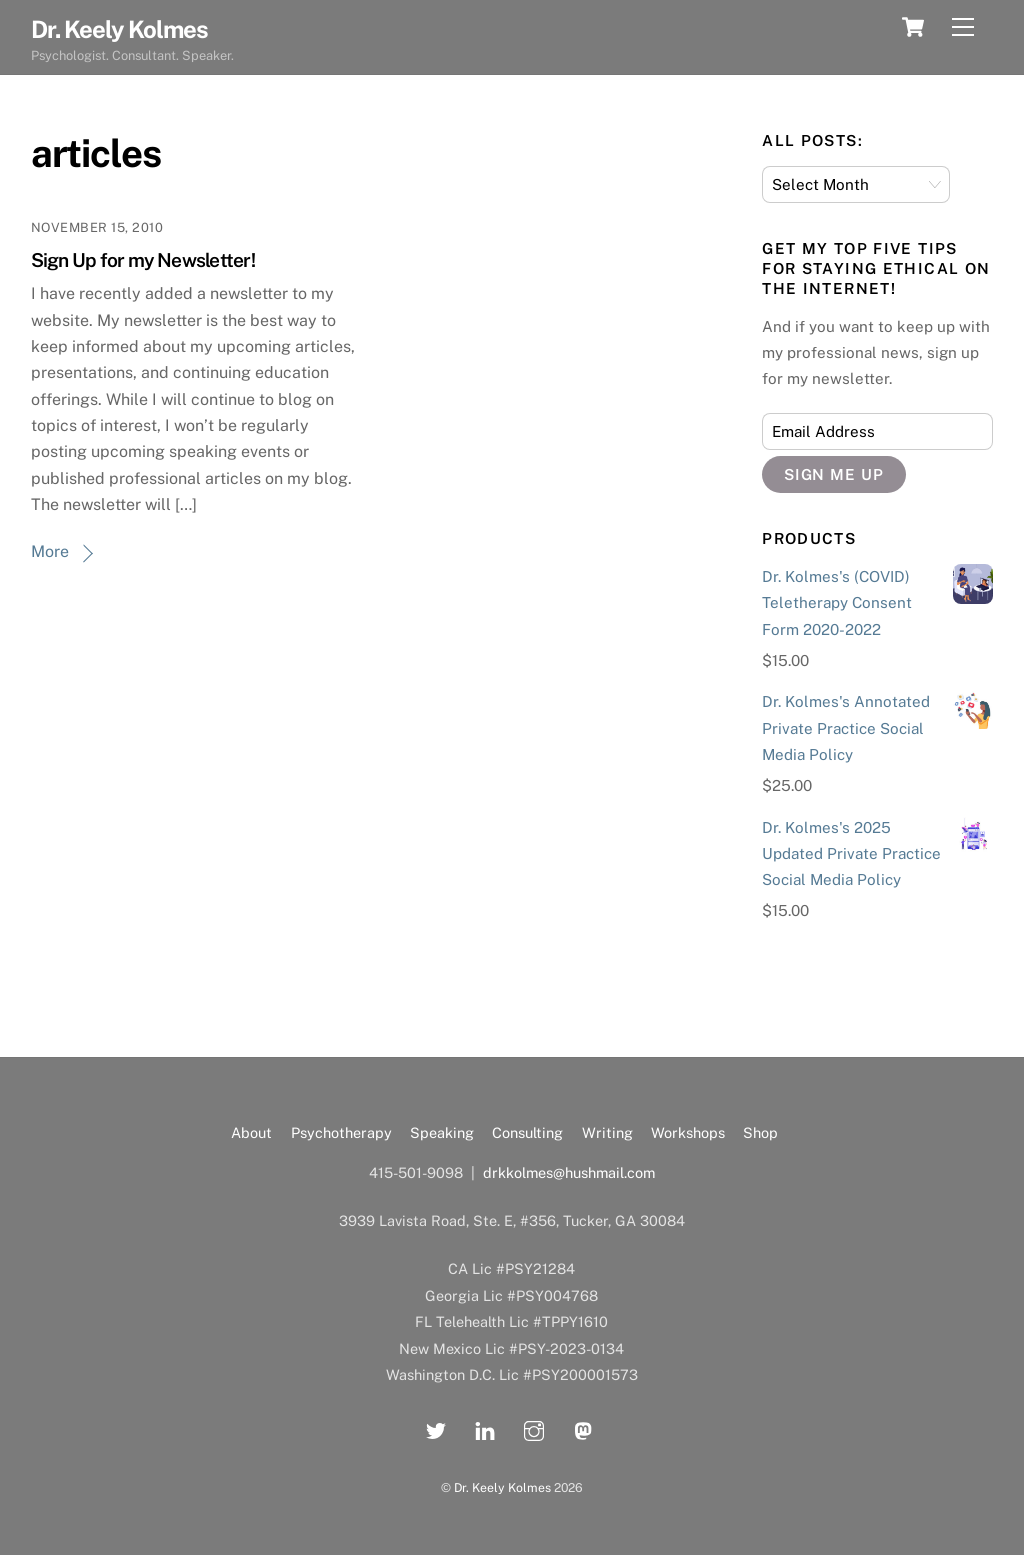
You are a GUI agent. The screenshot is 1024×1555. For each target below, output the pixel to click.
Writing (607, 1132)
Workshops (688, 1132)
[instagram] (534, 1428)
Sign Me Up (834, 474)
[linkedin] (485, 1428)
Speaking (442, 1132)
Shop (760, 1132)
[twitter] (436, 1428)
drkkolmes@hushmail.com (569, 1172)
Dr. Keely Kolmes (502, 1487)
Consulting (527, 1132)
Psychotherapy (341, 1132)
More (50, 551)
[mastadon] (583, 1428)
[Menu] (963, 27)
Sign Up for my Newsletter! (143, 260)
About (251, 1132)
